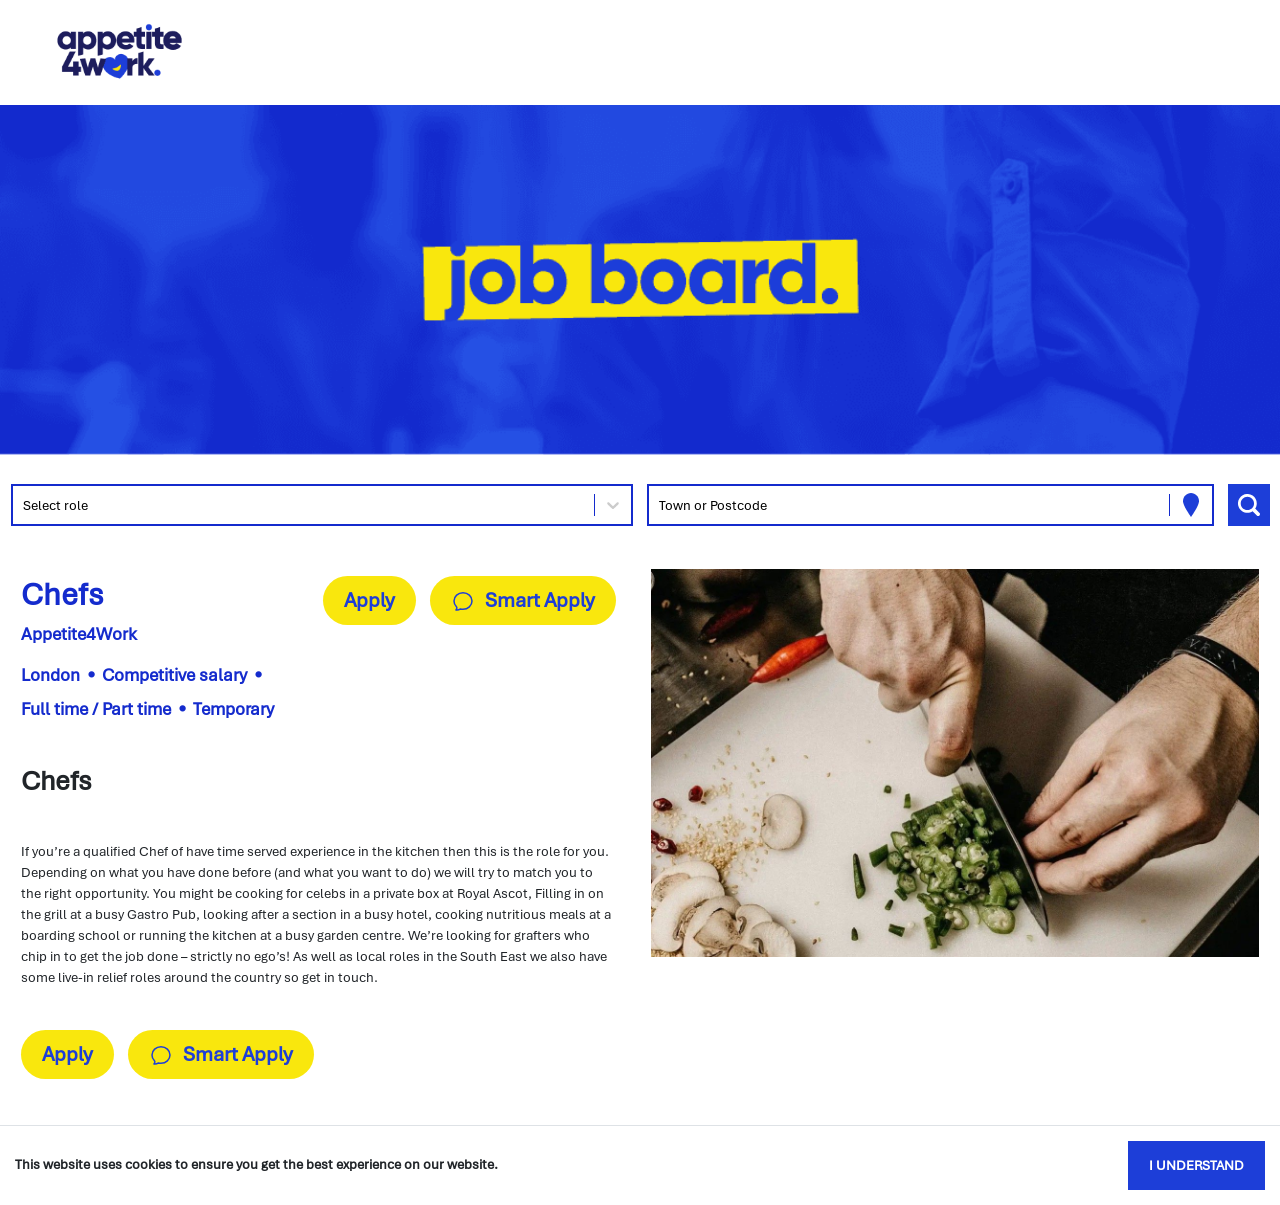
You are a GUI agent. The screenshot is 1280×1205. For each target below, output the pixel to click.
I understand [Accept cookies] (1196, 1165)
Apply (369, 600)
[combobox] (24, 505)
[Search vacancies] (1249, 505)
